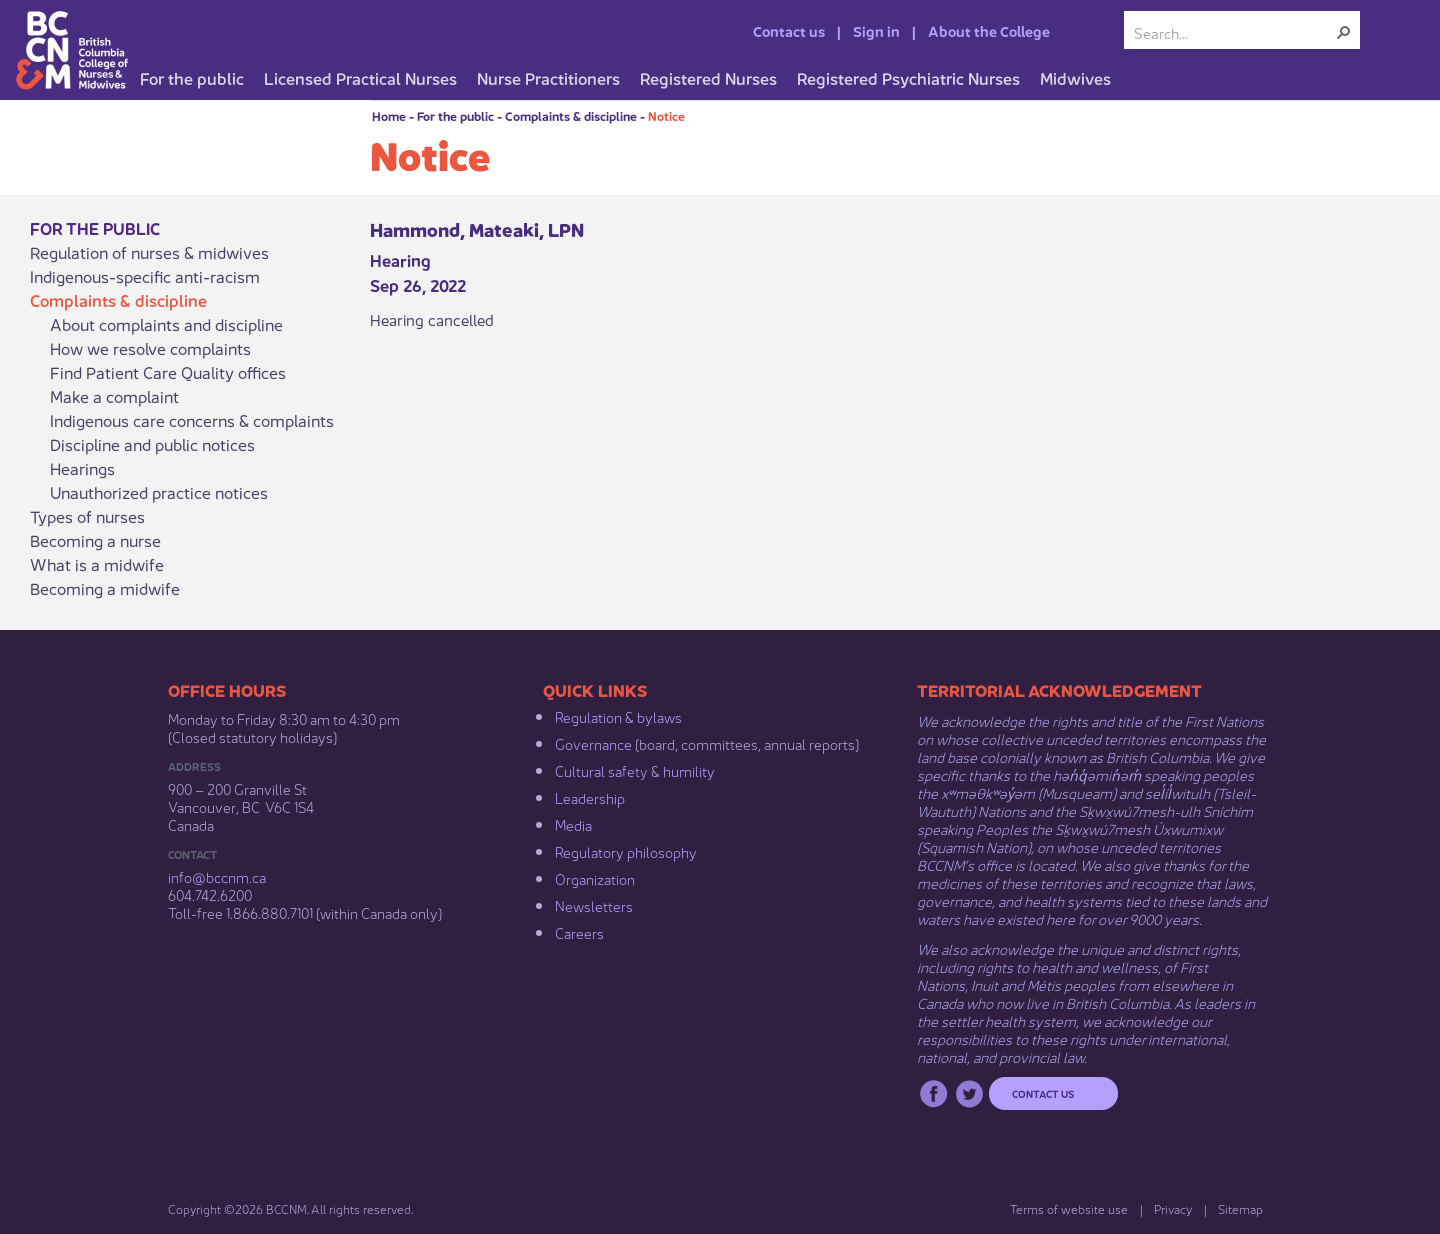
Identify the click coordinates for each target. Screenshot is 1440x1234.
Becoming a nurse (95, 540)
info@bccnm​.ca (217, 876)
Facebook (933, 1093)
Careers (579, 932)
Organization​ (595, 878)
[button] (1344, 32)
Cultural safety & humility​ (635, 770)
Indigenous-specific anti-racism (145, 276)
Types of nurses (87, 516)
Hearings (82, 468)
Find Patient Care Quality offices (168, 372)
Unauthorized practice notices (159, 492)
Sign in (876, 30)
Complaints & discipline (571, 115)
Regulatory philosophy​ (626, 851)
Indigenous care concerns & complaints (192, 420)
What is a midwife (97, 564)
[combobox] (1234, 32)
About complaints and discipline (166, 324)
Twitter (969, 1093)
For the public (455, 115)
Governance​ (593, 743)
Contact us (789, 30)
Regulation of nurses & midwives (149, 252)
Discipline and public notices (152, 444)
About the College (989, 30)
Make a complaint (114, 396)
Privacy (1173, 1208)
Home (389, 115)
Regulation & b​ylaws (618, 716)
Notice (666, 115)
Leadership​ (590, 797)
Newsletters (594, 905)
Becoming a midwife (105, 588)
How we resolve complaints (150, 348)
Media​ (573, 824)
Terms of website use (1069, 1208)
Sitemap (1240, 1208)
